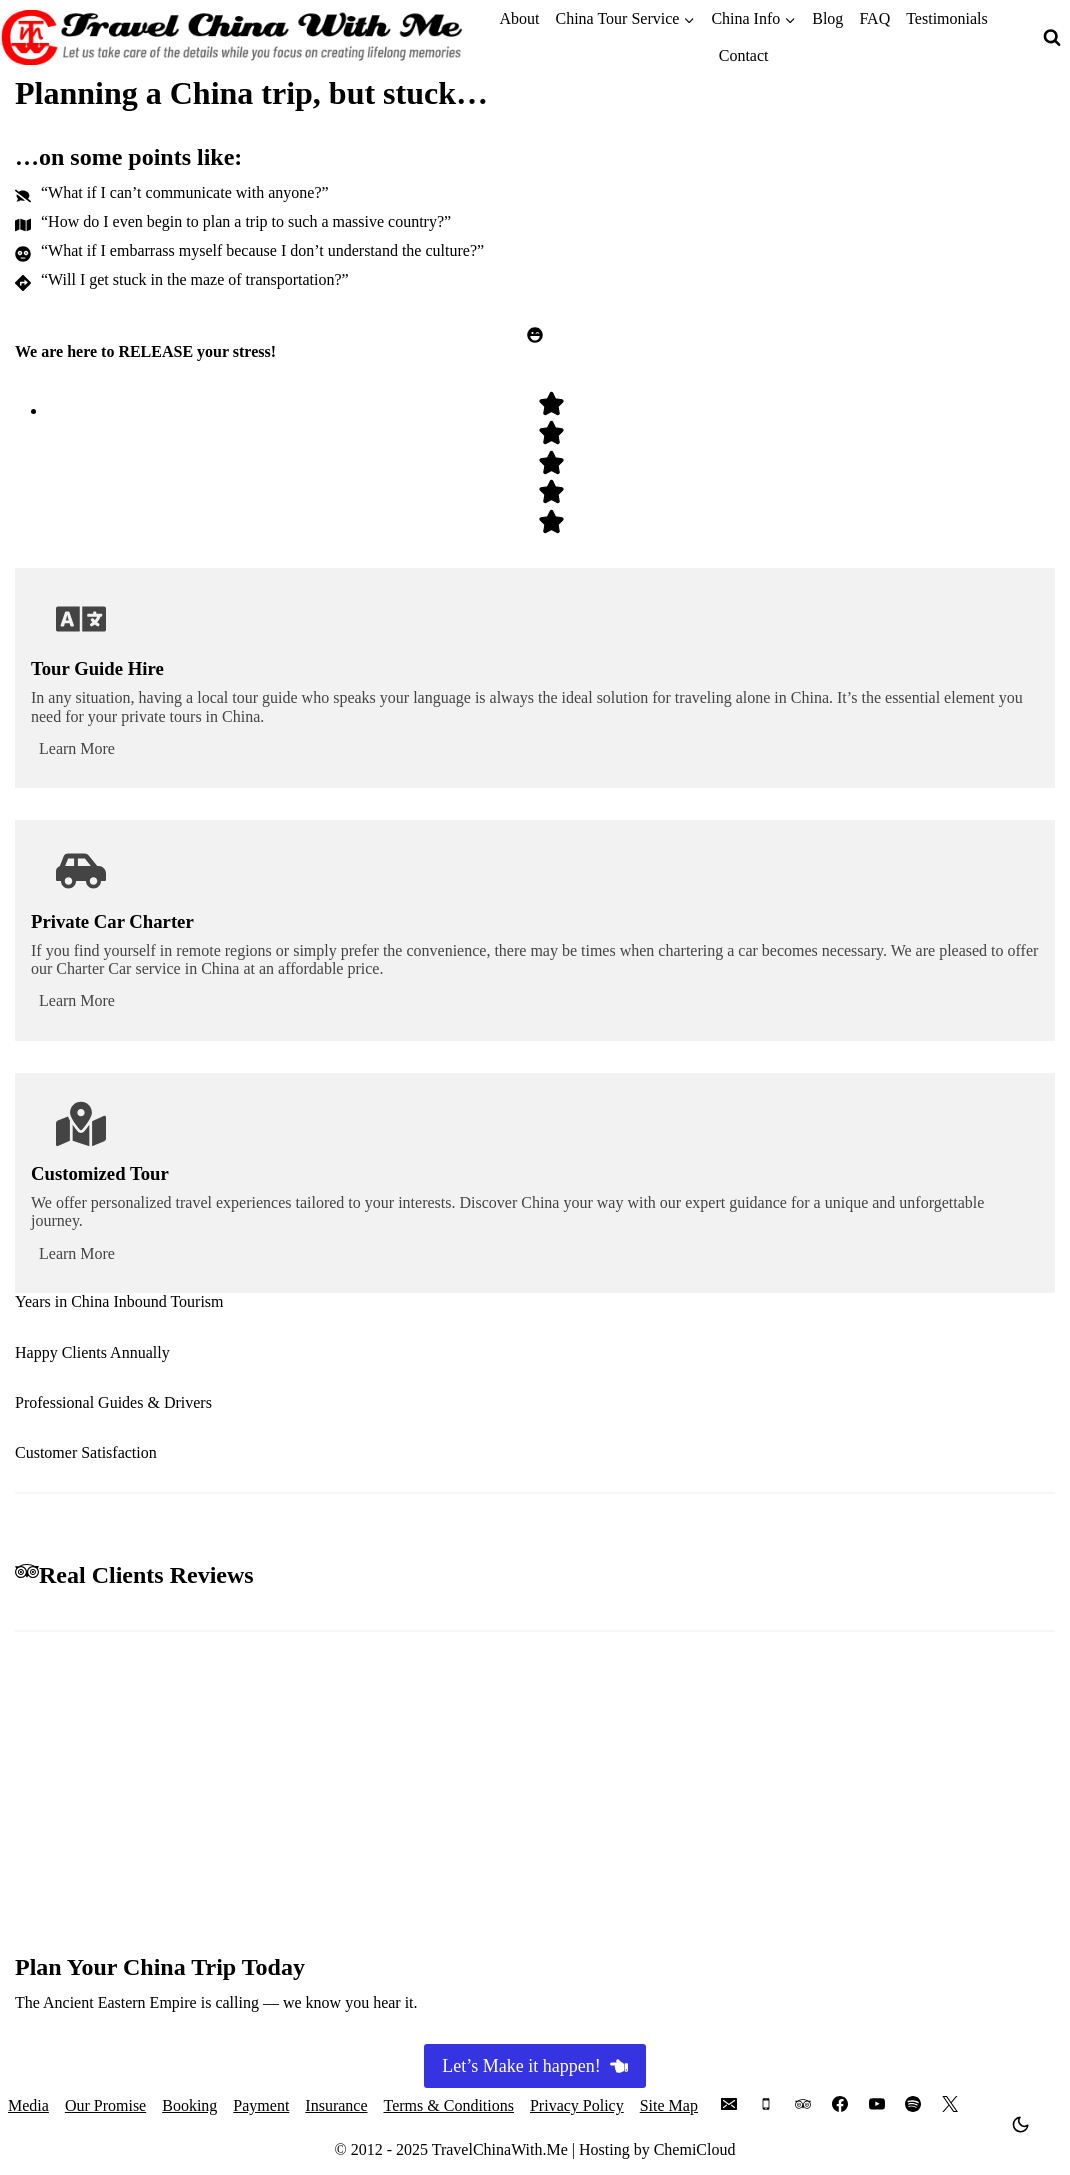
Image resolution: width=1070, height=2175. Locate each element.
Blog (827, 18)
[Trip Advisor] (803, 2104)
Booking (189, 2105)
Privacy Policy (577, 2105)
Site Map (669, 2105)
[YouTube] (877, 2104)
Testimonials (947, 18)
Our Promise (105, 2105)
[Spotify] (913, 2104)
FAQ (874, 18)
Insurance (336, 2105)
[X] (950, 2104)
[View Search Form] (1052, 38)
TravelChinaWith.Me (500, 2149)
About (519, 18)
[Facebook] (840, 2104)
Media (28, 2105)
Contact (744, 55)
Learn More (77, 748)
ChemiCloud (695, 2149)
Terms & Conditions (449, 2105)
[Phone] (766, 2104)
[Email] (729, 2104)
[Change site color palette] (1021, 2124)
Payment (261, 2105)
